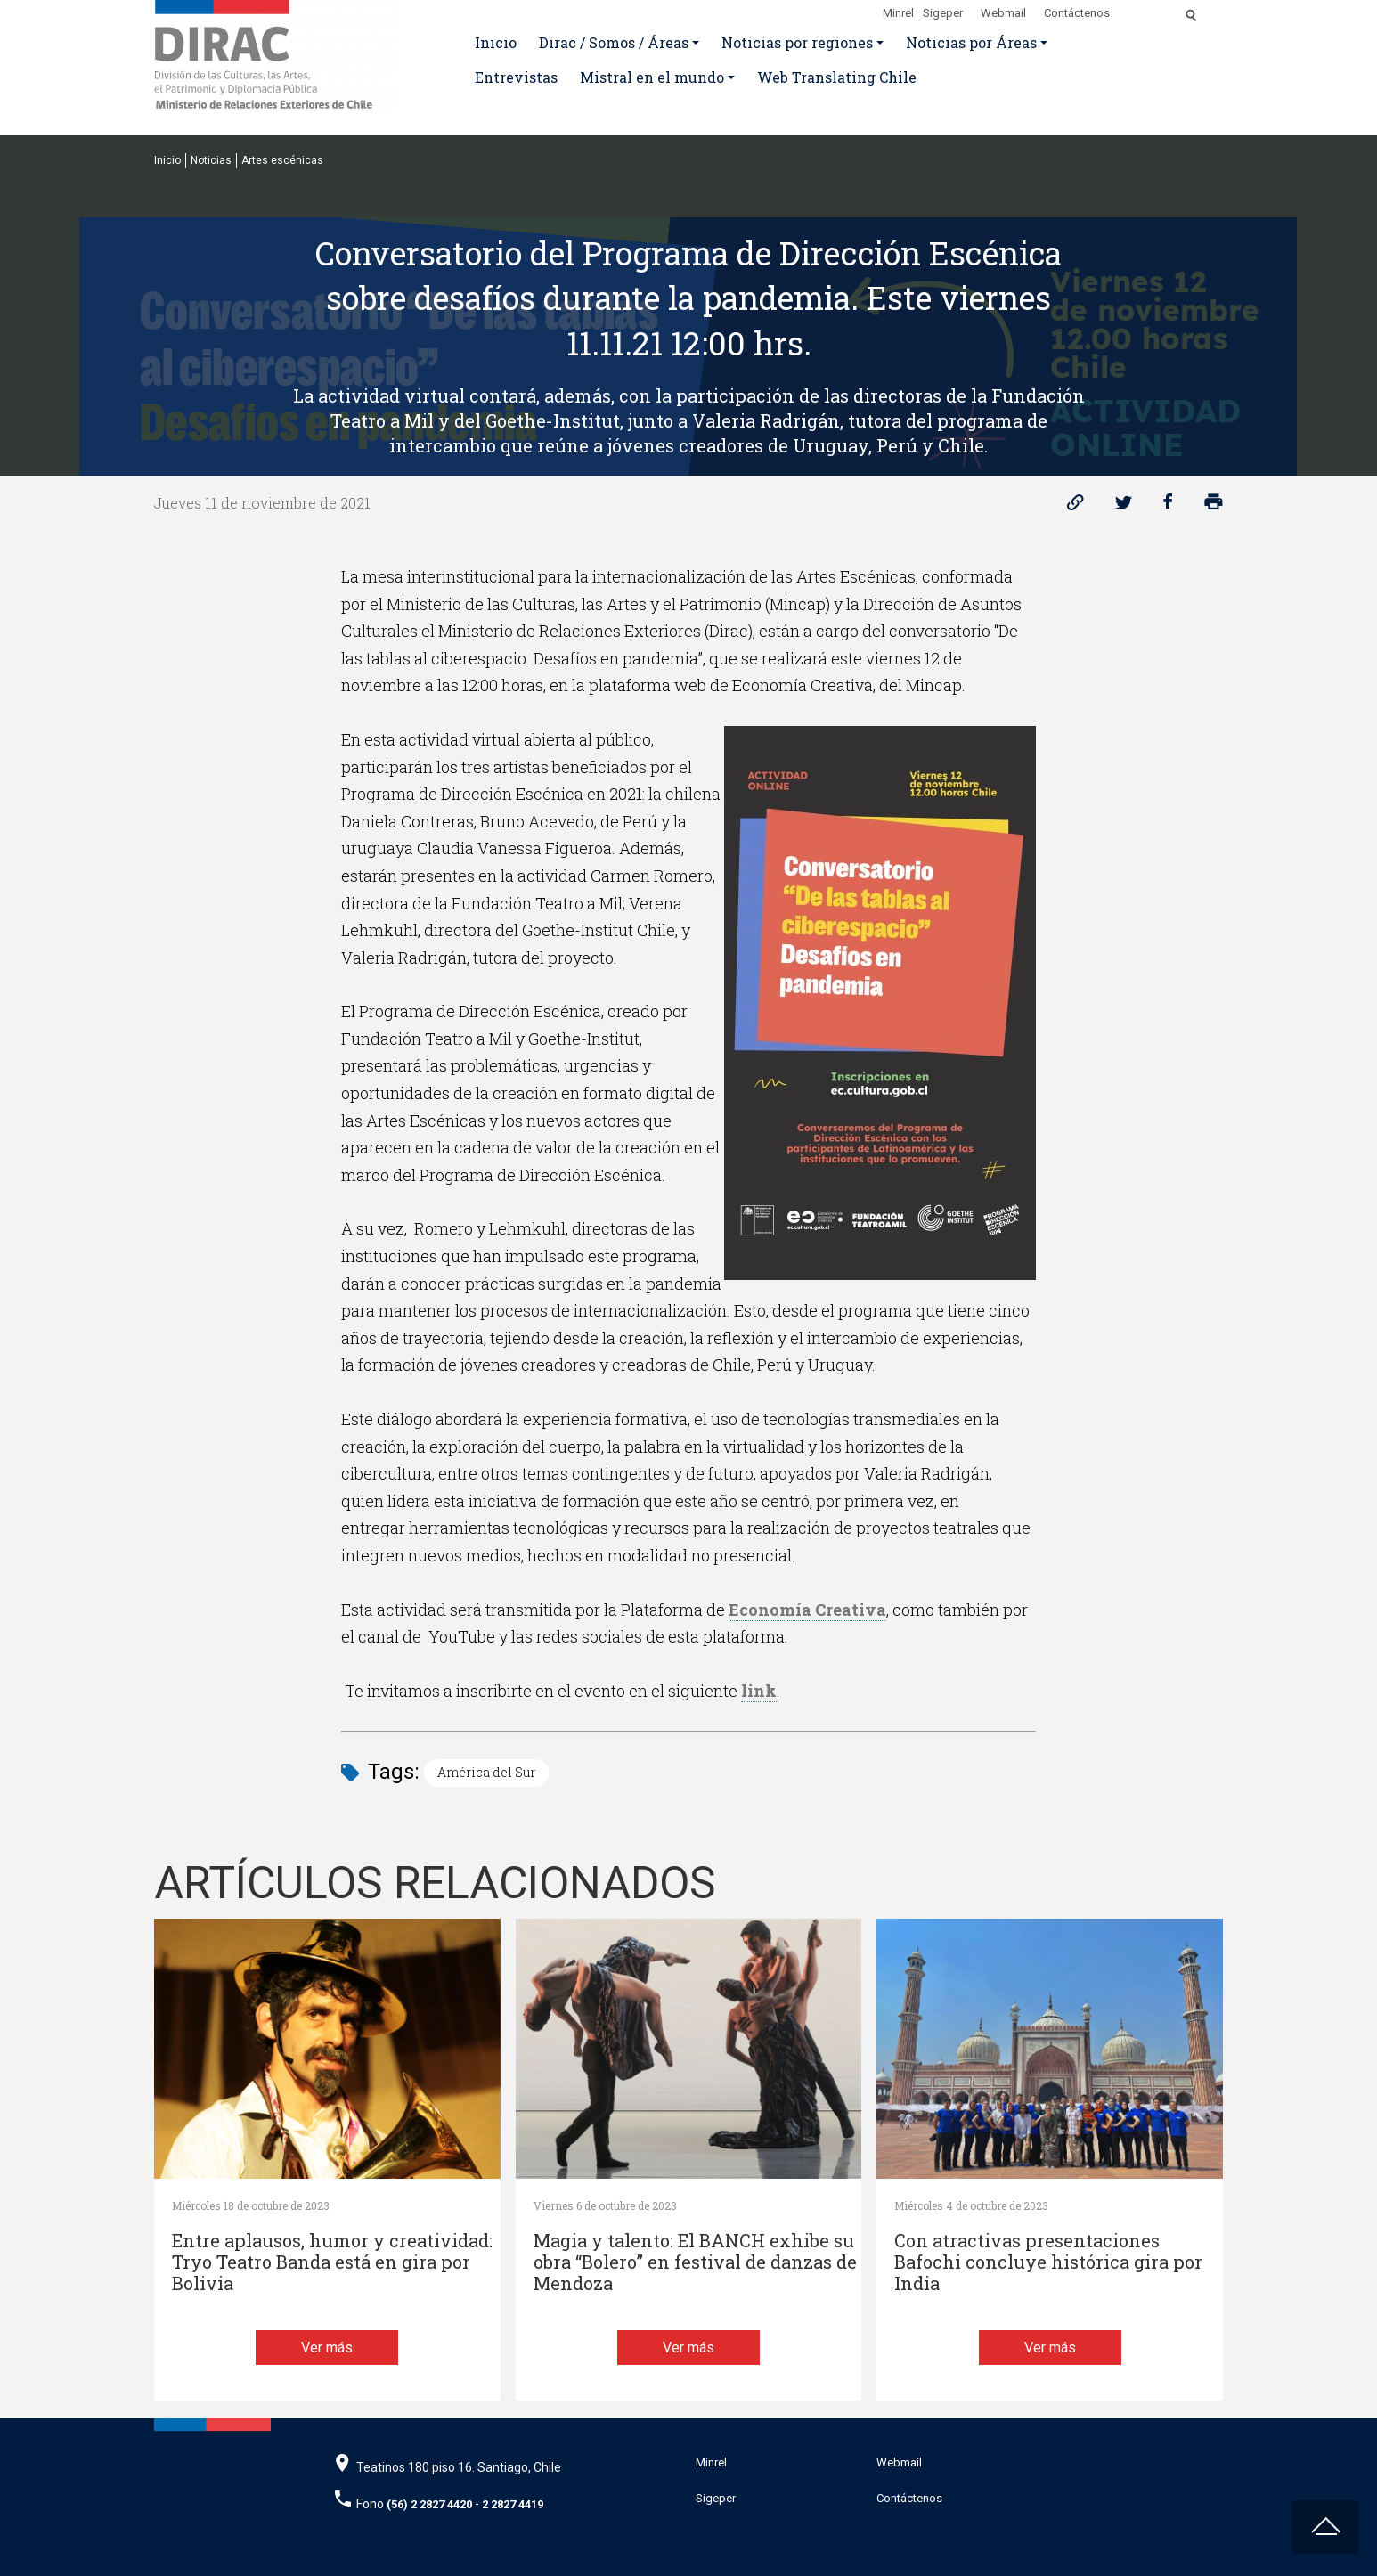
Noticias (211, 160)
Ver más (327, 2347)
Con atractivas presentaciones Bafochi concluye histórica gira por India (1048, 2262)
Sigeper (943, 13)
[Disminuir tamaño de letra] (1154, 10)
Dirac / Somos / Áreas (613, 42)
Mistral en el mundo (652, 77)
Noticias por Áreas (971, 42)
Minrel (898, 13)
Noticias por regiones (797, 42)
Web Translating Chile (837, 77)
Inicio (496, 42)
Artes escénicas (282, 160)
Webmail (1003, 13)
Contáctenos (1077, 13)
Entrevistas (516, 77)
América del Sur (486, 1772)
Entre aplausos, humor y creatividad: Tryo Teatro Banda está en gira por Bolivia (332, 2262)
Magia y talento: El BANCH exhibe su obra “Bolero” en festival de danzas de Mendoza (695, 2262)
